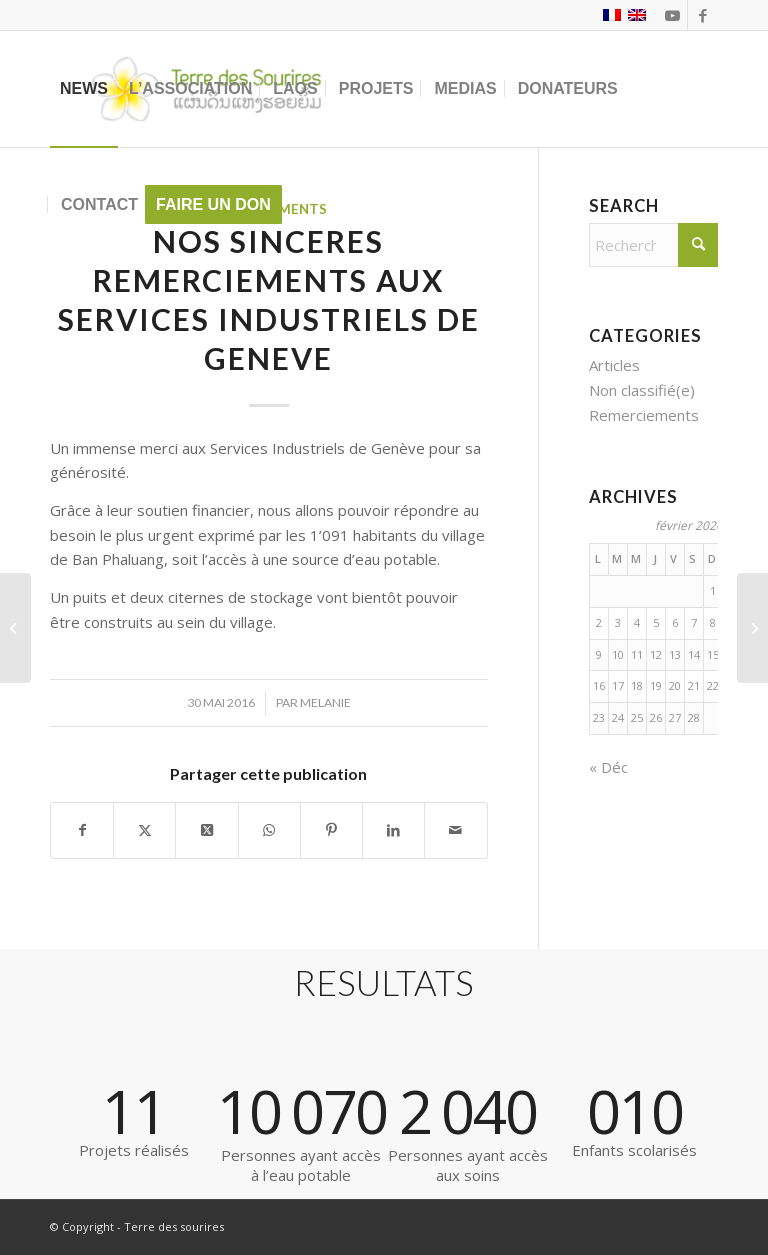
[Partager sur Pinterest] (331, 830)
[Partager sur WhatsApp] (269, 830)
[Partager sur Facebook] (82, 830)
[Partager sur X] (144, 830)
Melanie (325, 702)
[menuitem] (84, 89)
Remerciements (644, 415)
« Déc (608, 767)
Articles (614, 365)
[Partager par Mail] (455, 830)
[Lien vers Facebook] (703, 15)
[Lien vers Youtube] (672, 15)
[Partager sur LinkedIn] (393, 830)
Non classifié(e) (642, 390)
